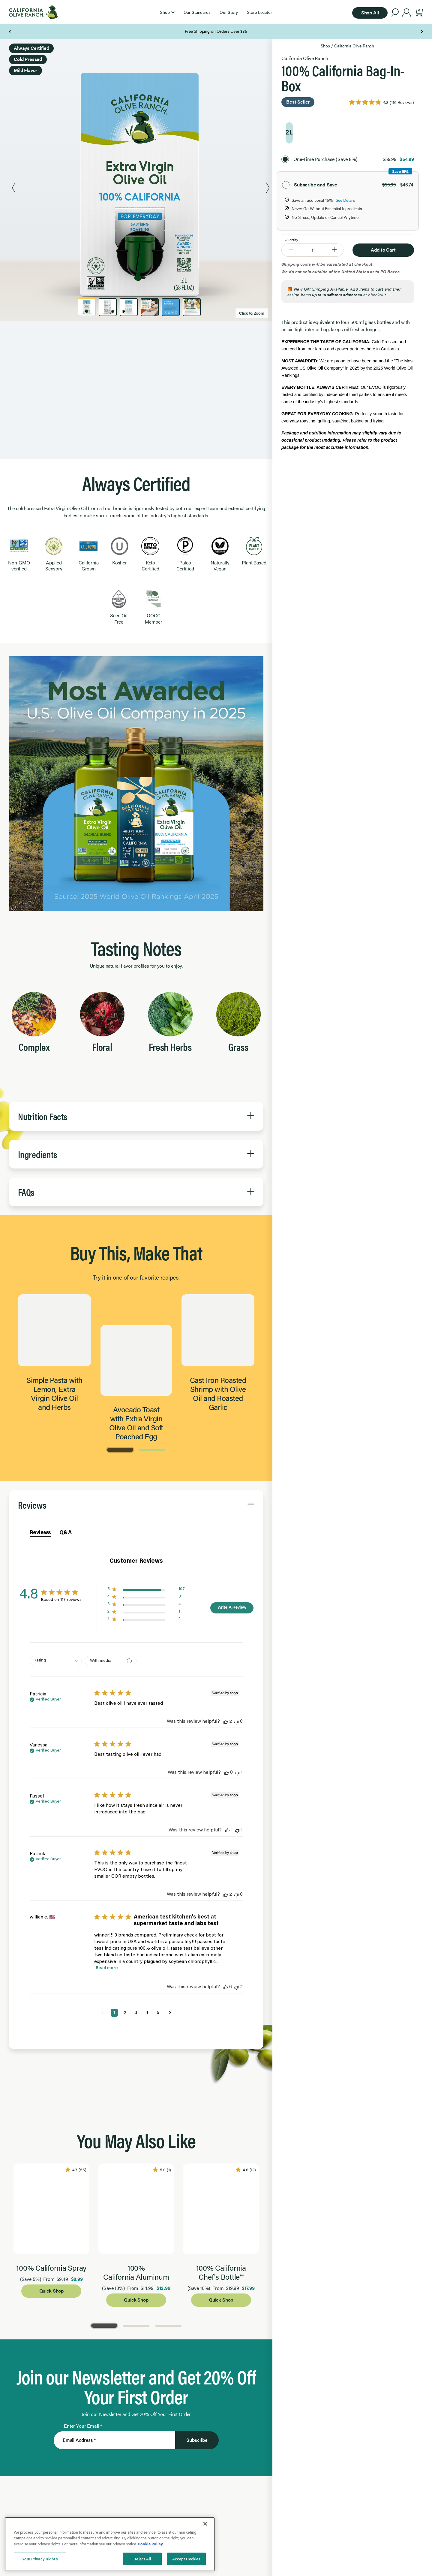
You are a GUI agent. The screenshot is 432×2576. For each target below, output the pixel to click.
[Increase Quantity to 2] (334, 250)
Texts (144, 31)
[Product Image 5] (171, 307)
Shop (325, 46)
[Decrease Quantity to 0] (290, 250)
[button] (167, 12)
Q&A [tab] (65, 1784)
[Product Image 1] (87, 307)
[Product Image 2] (108, 307)
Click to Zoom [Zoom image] (251, 313)
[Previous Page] (10, 31)
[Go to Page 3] (168, 2074)
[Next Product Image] (267, 189)
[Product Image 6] (192, 307)
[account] (406, 13)
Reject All (142, 2559)
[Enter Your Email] (114, 2188)
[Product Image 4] (150, 307)
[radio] (289, 133)
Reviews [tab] (40, 1784)
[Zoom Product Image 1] (140, 189)
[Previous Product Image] (13, 189)
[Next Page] (421, 31)
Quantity (291, 239)
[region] (110, 2544)
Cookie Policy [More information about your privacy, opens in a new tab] (150, 2544)
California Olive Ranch (354, 46)
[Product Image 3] (129, 307)
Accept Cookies (186, 2559)
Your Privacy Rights (40, 2559)
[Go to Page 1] (120, 1701)
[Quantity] (312, 249)
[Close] (205, 2523)
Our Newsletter (98, 31)
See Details (345, 200)
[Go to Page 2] (152, 1701)
